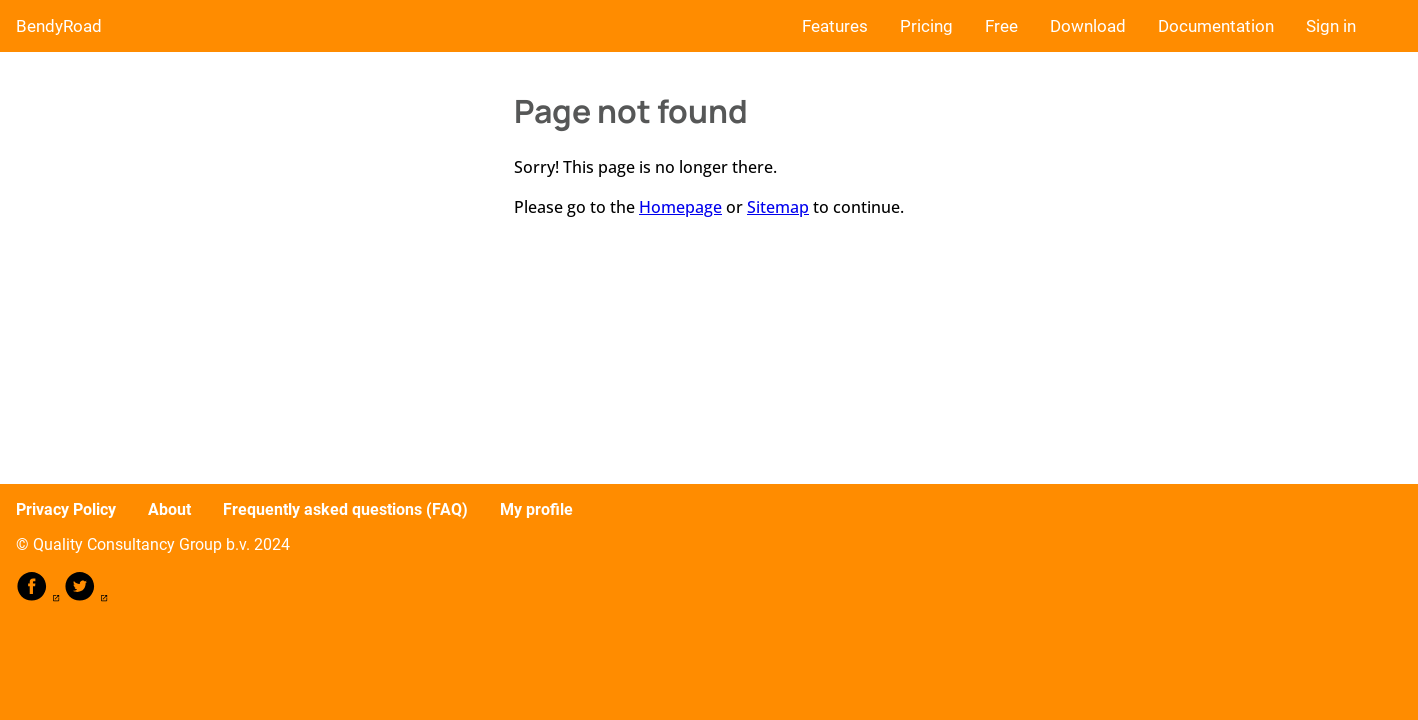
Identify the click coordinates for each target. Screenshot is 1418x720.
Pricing (926, 26)
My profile (536, 509)
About (169, 509)
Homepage (680, 207)
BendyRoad (59, 26)
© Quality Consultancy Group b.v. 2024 (153, 544)
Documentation (1216, 26)
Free (1001, 26)
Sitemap (778, 207)
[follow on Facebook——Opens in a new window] (40, 596)
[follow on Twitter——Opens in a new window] (86, 596)
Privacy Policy (66, 509)
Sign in (1331, 26)
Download (1088, 26)
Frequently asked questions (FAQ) (345, 509)
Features (835, 26)
